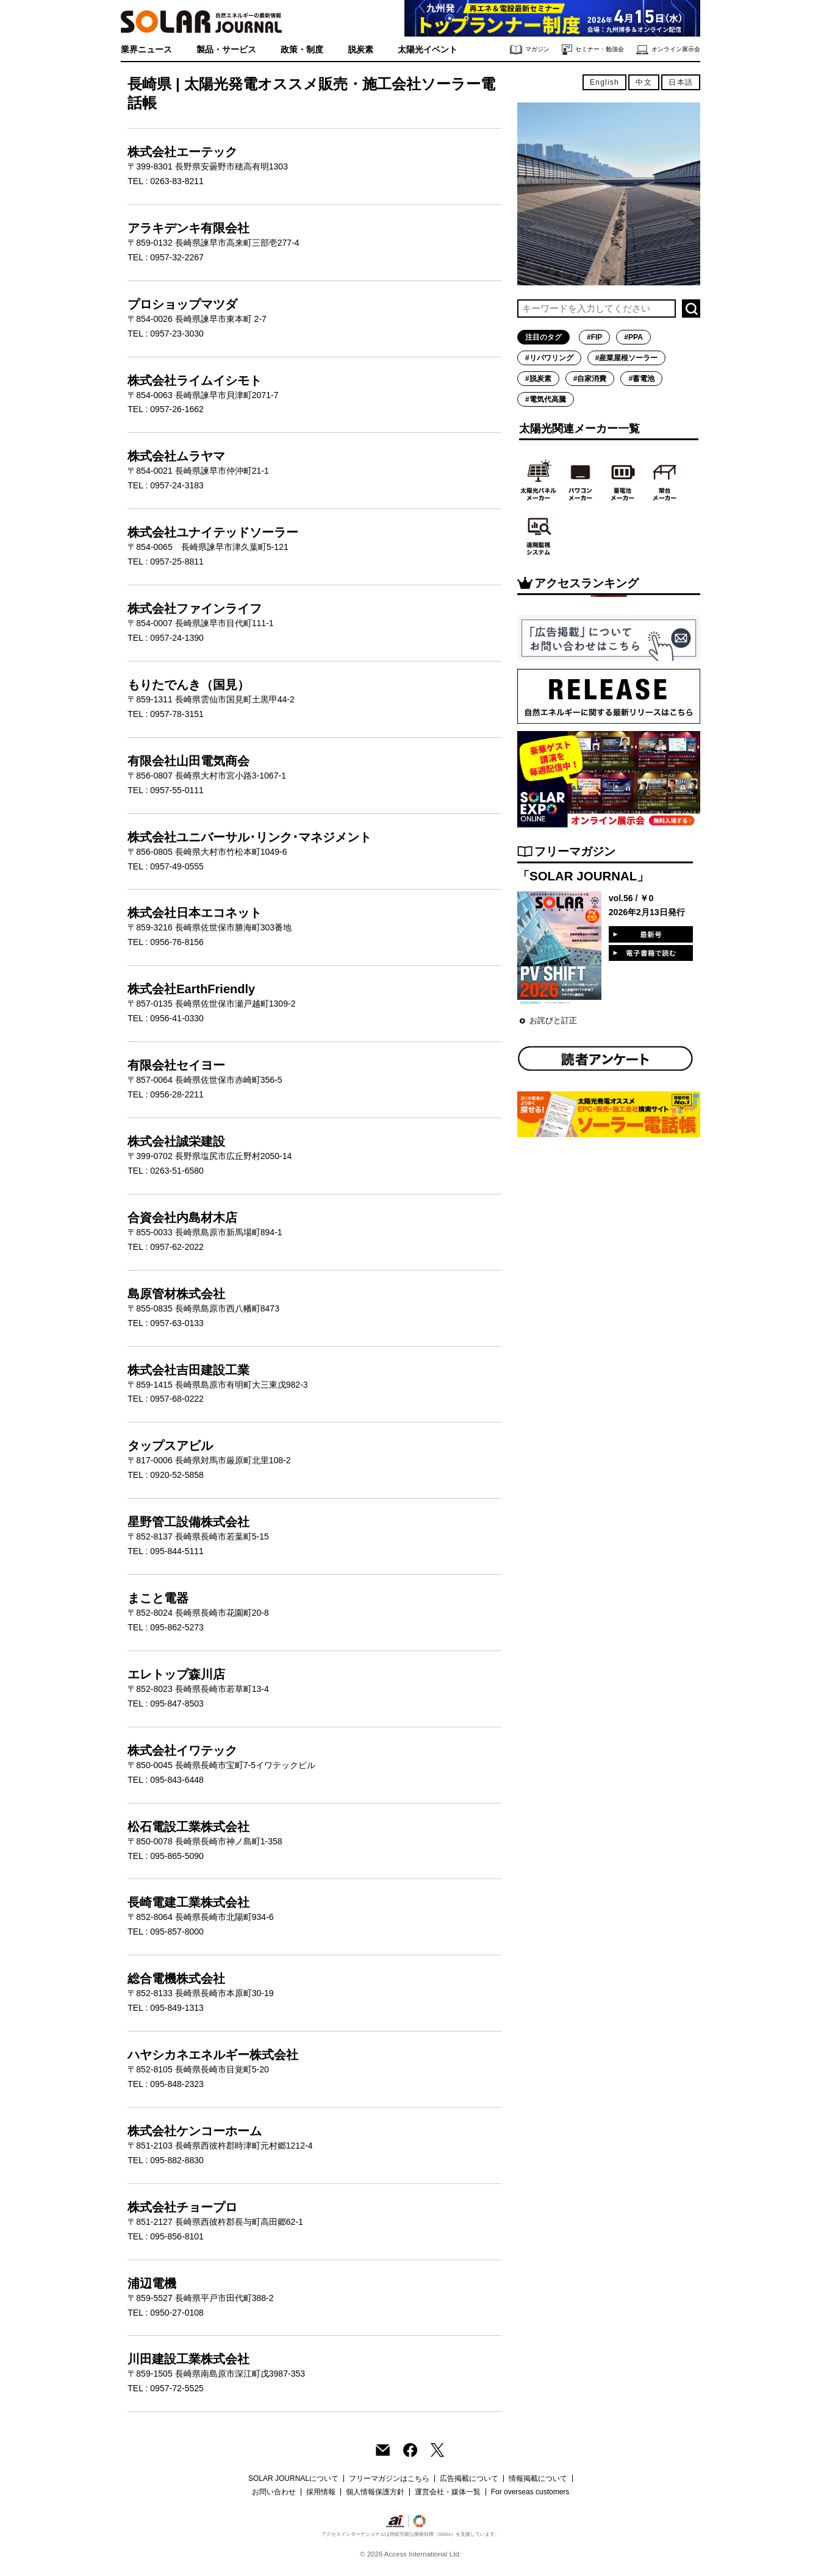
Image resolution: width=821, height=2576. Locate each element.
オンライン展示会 (668, 49)
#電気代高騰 (545, 399)
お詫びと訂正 (553, 1020)
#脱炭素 (538, 378)
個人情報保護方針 (375, 2492)
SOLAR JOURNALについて (293, 2478)
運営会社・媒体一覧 (448, 2492)
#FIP (594, 337)
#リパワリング (549, 358)
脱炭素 (360, 49)
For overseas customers (530, 2492)
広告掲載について (469, 2478)
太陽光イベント (427, 49)
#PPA (633, 337)
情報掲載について (538, 2478)
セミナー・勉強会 (593, 50)
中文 (643, 82)
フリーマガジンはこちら (389, 2478)
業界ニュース (146, 49)
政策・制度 (302, 49)
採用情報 (320, 2492)
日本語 (681, 82)
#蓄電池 (641, 378)
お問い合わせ (274, 2492)
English (604, 82)
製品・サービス (226, 49)
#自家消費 (590, 378)
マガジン (530, 49)
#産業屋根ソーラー (626, 358)
